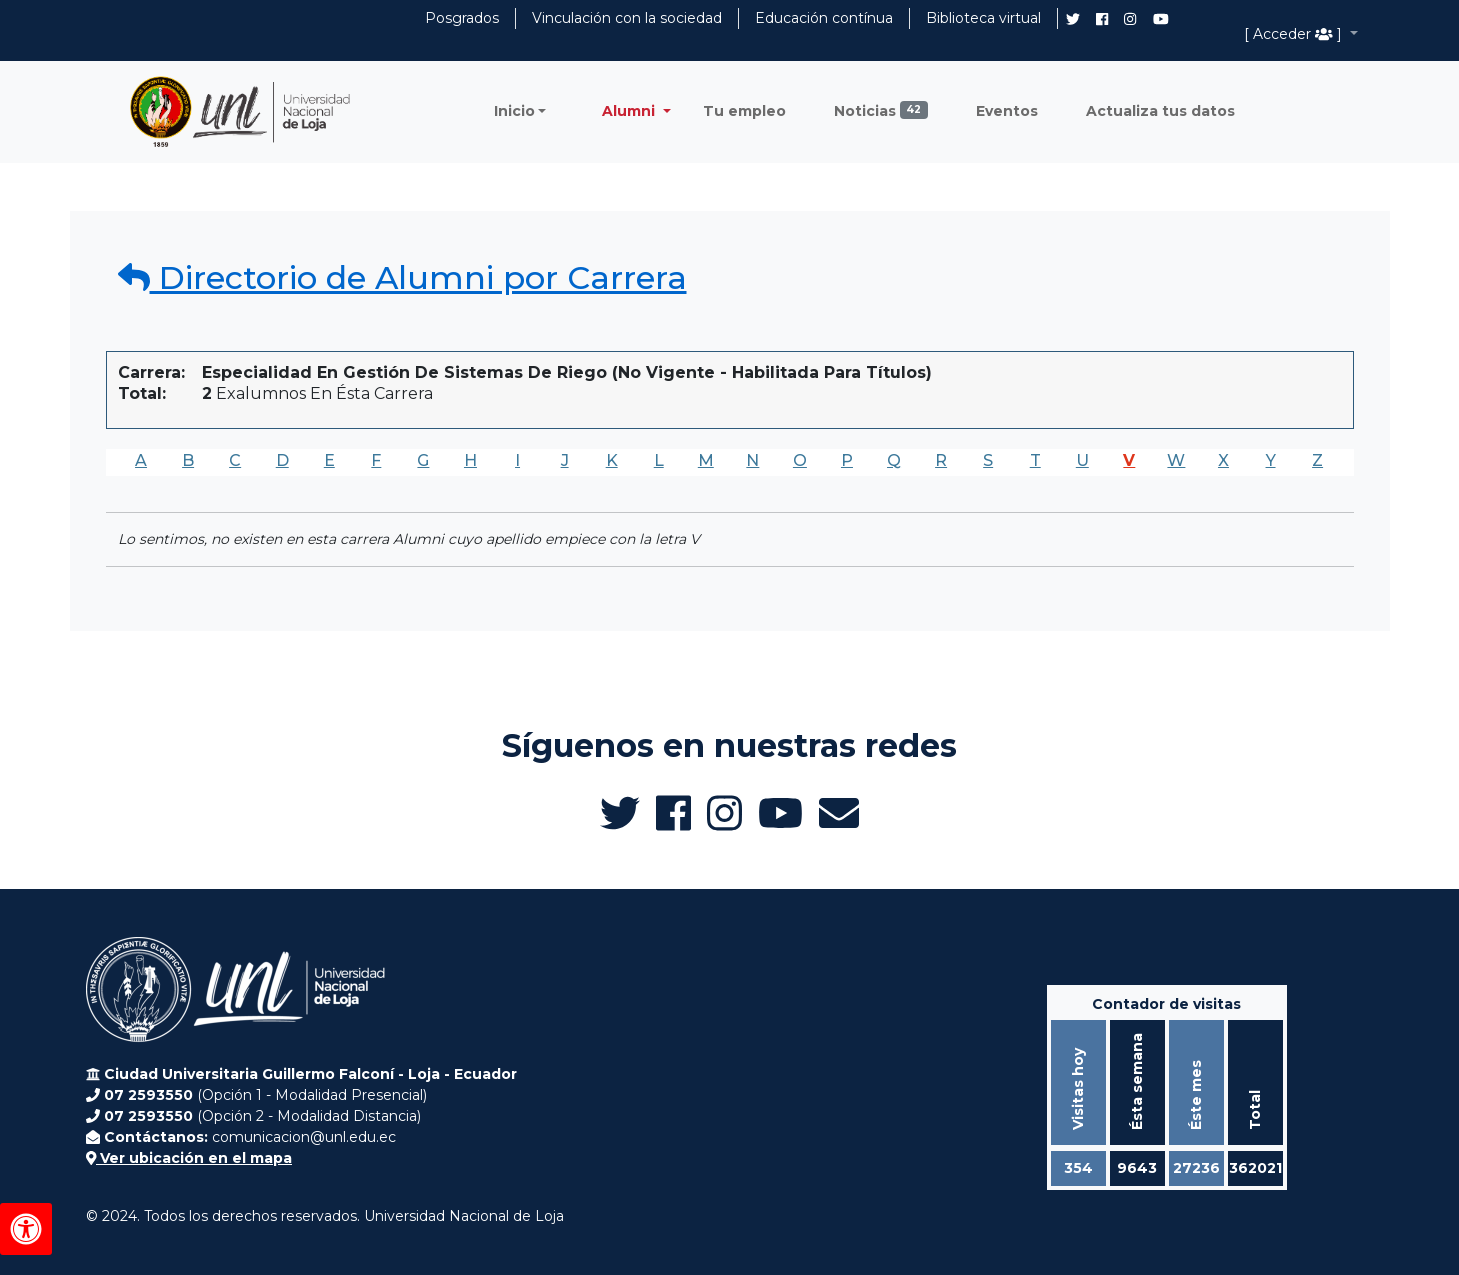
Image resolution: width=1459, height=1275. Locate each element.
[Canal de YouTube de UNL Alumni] (1161, 19)
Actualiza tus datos (1160, 111)
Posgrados (462, 18)
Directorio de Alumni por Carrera (402, 277)
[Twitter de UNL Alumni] (1073, 21)
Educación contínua (824, 18)
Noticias (881, 110)
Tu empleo (744, 111)
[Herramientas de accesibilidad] (26, 1229)
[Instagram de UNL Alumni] (1130, 19)
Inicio (514, 111)
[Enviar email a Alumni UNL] (839, 813)
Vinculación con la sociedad (627, 18)
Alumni (630, 111)
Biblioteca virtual (983, 18)
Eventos (1007, 111)
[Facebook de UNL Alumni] (1102, 19)
